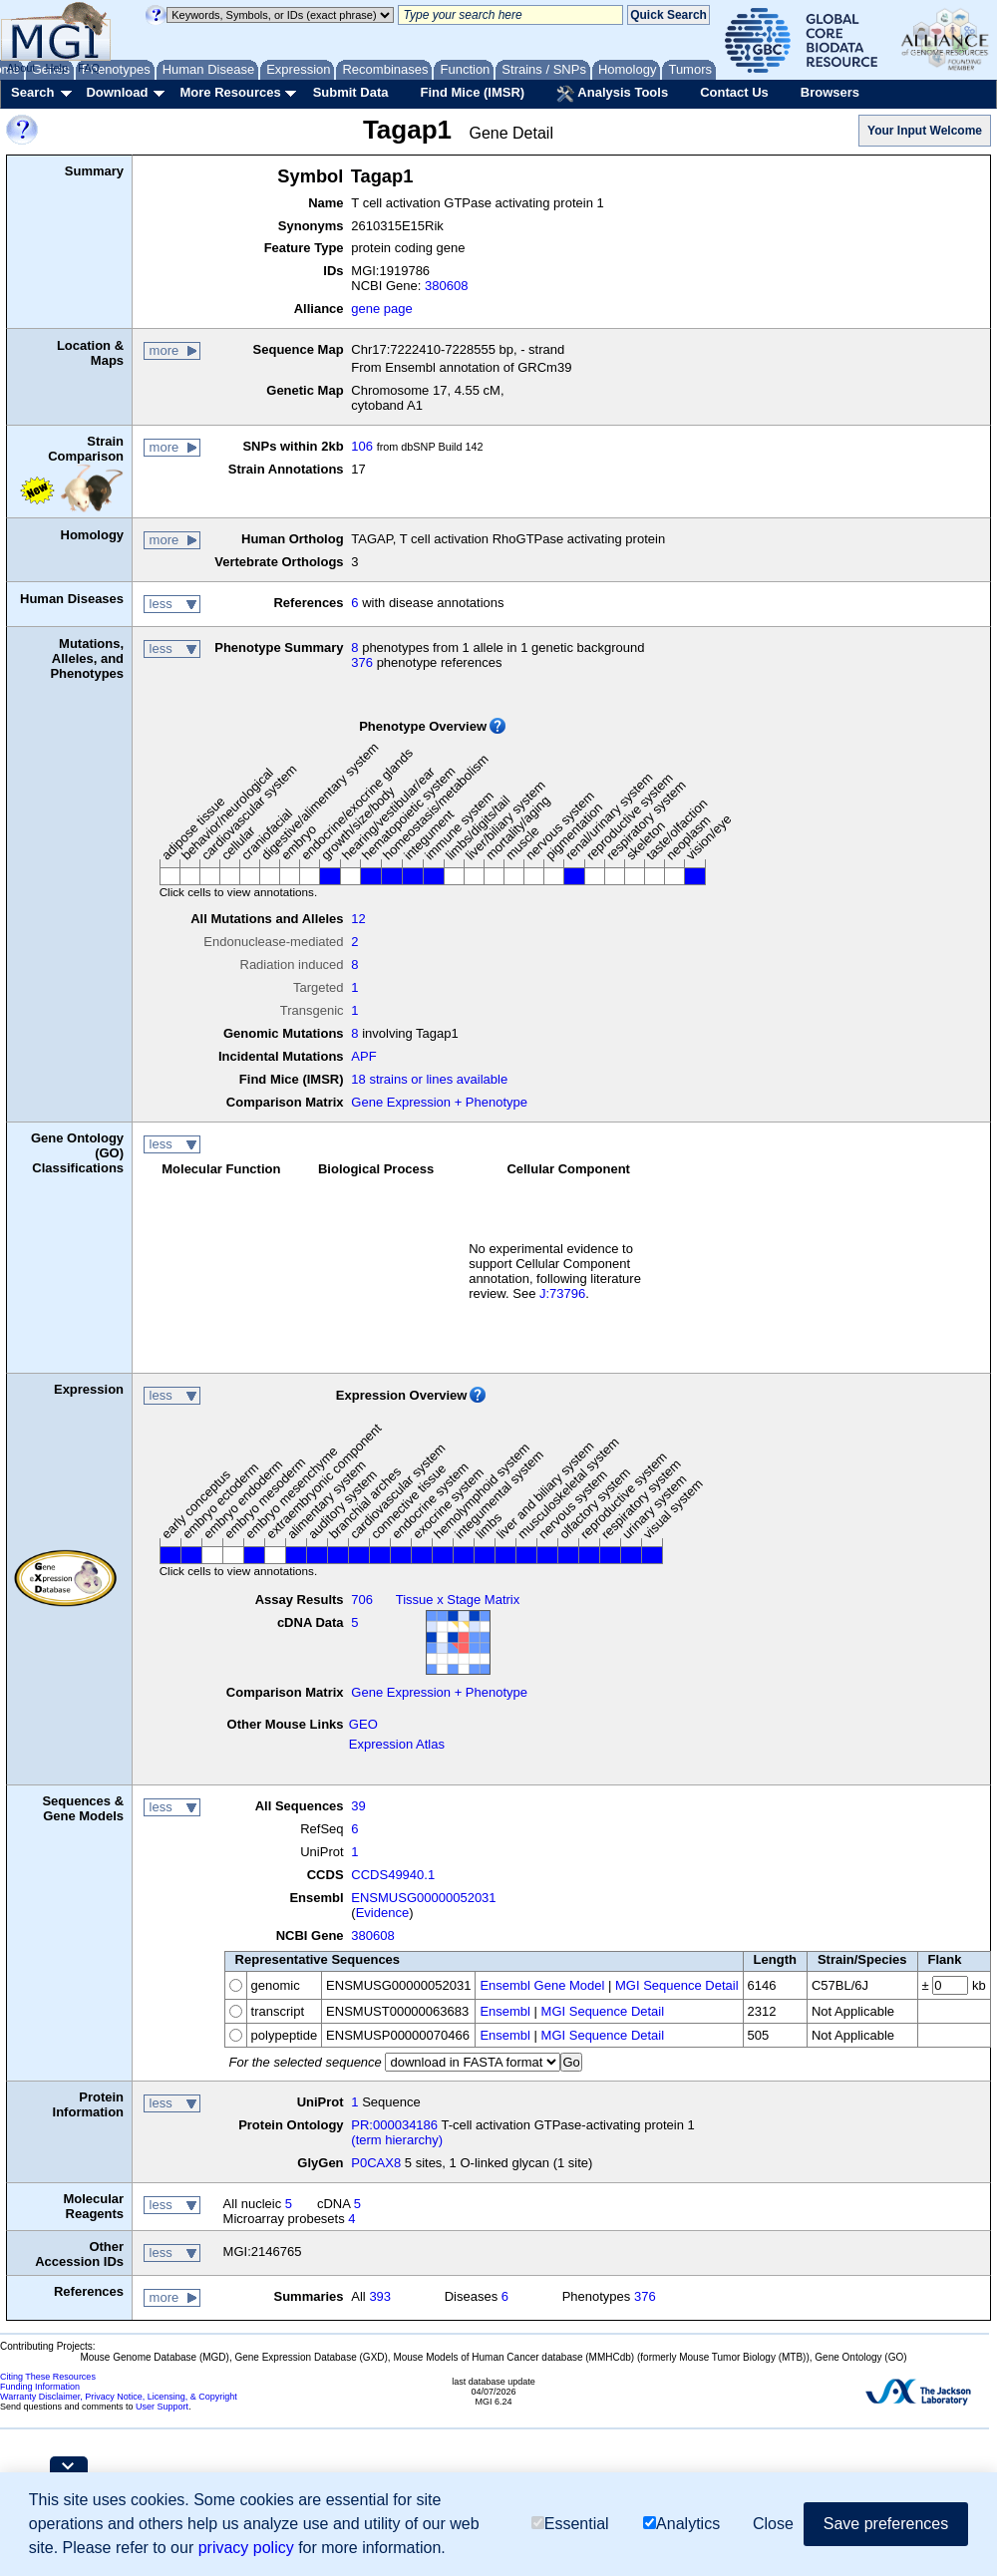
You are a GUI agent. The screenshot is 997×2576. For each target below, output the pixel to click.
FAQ (89, 68)
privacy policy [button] (246, 2547)
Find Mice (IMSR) (472, 92)
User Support (162, 2407)
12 (358, 918)
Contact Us (734, 92)
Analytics (681, 2523)
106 (362, 446)
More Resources (229, 92)
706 (362, 1599)
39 (358, 1805)
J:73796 (562, 1293)
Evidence (382, 1912)
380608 (446, 285)
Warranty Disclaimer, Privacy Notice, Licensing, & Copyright (118, 2397)
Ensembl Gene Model (542, 1985)
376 (362, 662)
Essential (570, 2523)
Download (117, 92)
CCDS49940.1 (393, 1874)
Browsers (830, 92)
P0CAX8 (376, 2162)
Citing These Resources (48, 2377)
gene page (381, 308)
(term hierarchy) (397, 2139)
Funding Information (40, 2387)
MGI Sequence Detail (677, 1985)
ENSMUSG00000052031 (423, 1897)
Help (56, 68)
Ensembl (505, 2011)
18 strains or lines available (429, 1079)
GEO (363, 1724)
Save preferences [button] (886, 2523)
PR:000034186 (394, 2124)
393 (380, 2296)
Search (32, 92)
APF (363, 1056)
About (21, 68)
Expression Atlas (397, 1744)
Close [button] (773, 2523)
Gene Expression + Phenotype (439, 1102)
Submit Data (351, 92)
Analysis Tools (612, 94)
